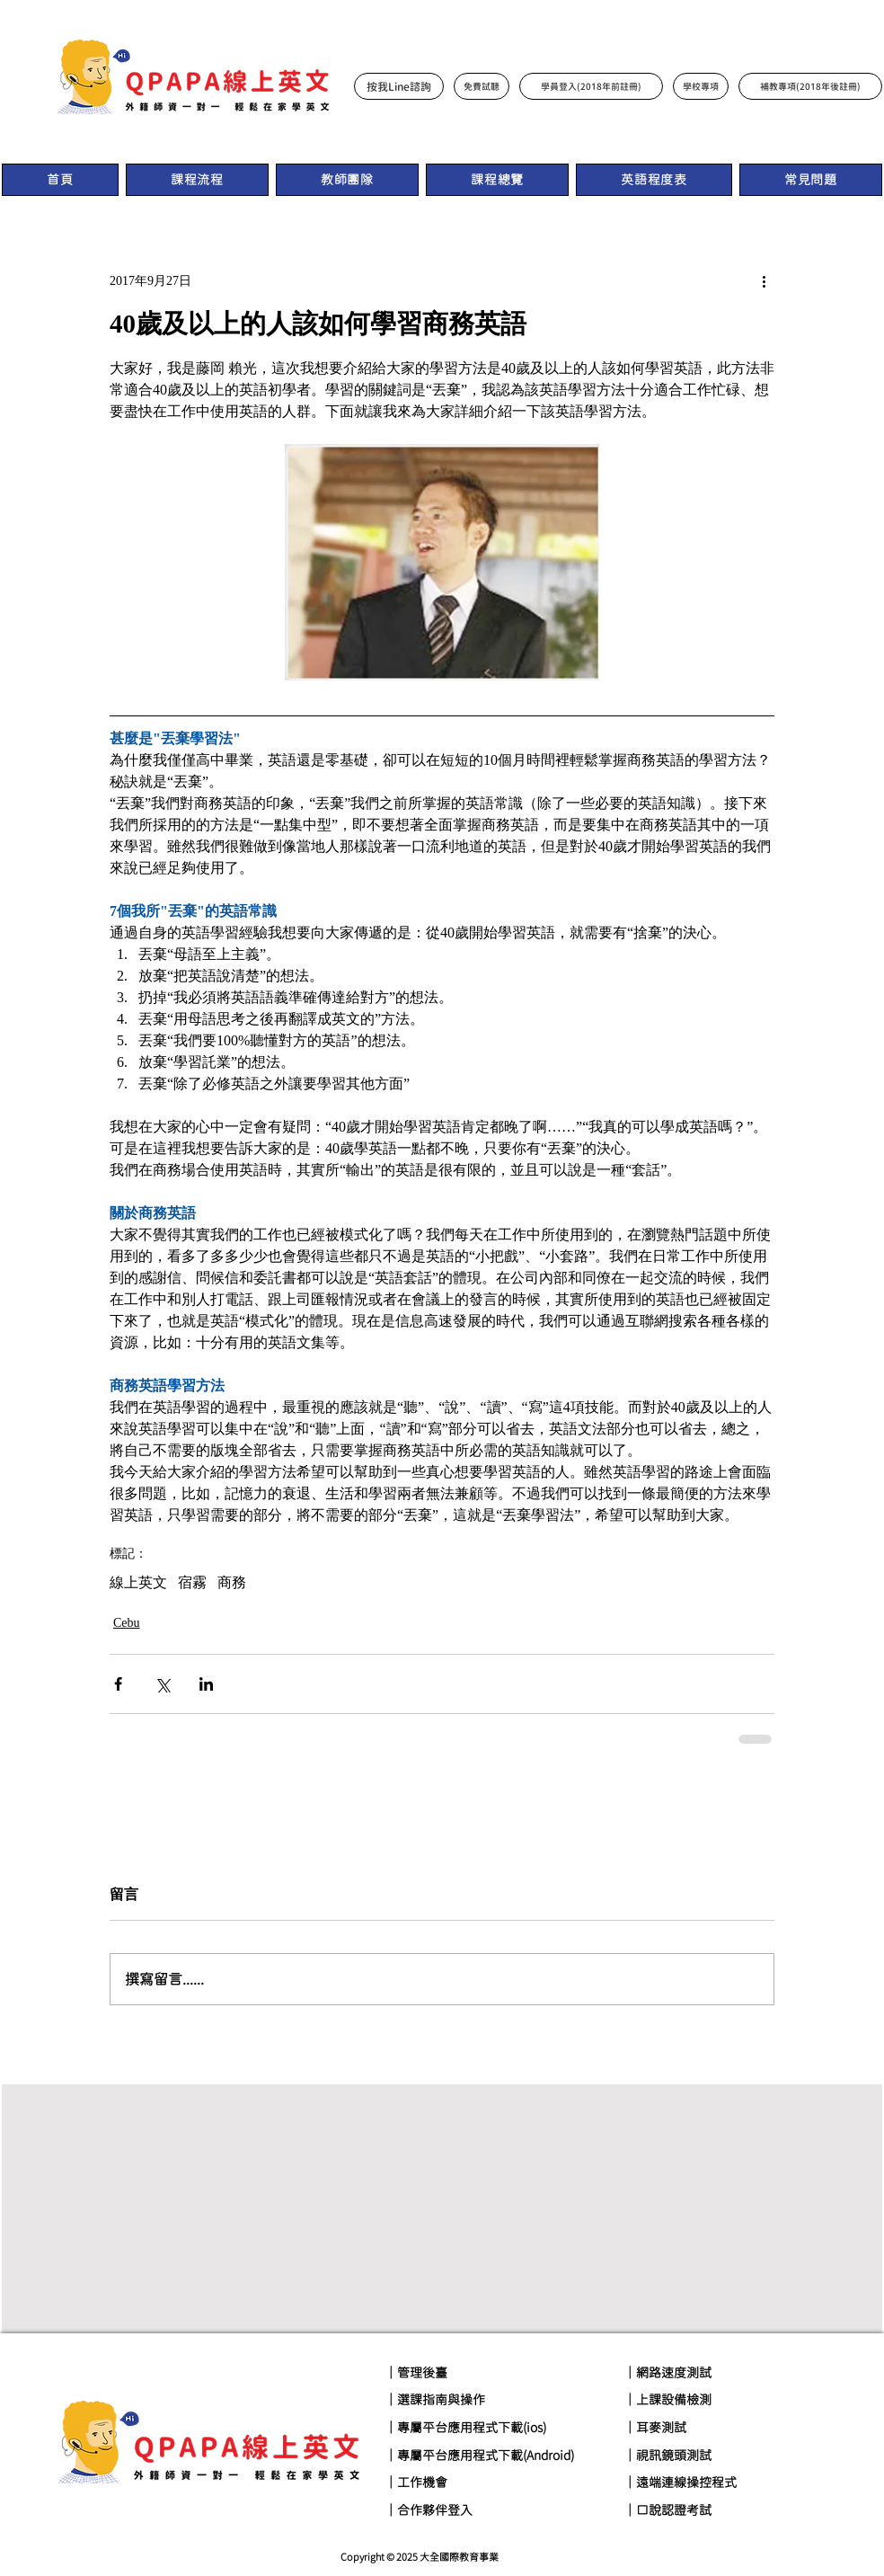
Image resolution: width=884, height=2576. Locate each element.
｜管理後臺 (416, 2373)
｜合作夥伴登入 (429, 2510)
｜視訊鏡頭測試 (667, 2455)
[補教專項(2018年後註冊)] (810, 86)
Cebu (126, 1623)
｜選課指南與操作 (435, 2400)
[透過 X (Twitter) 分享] (162, 1683)
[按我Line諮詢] (399, 86)
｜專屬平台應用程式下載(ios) (465, 2427)
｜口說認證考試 (667, 2510)
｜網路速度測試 (667, 2373)
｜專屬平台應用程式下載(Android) (479, 2455)
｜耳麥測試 (654, 2427)
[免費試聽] (481, 86)
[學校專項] (701, 86)
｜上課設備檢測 (667, 2400)
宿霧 (192, 1582)
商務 (231, 1582)
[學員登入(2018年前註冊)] (591, 86)
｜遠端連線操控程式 (680, 2482)
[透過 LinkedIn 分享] (206, 1683)
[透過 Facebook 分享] (118, 1683)
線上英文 (138, 1582)
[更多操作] (763, 280)
